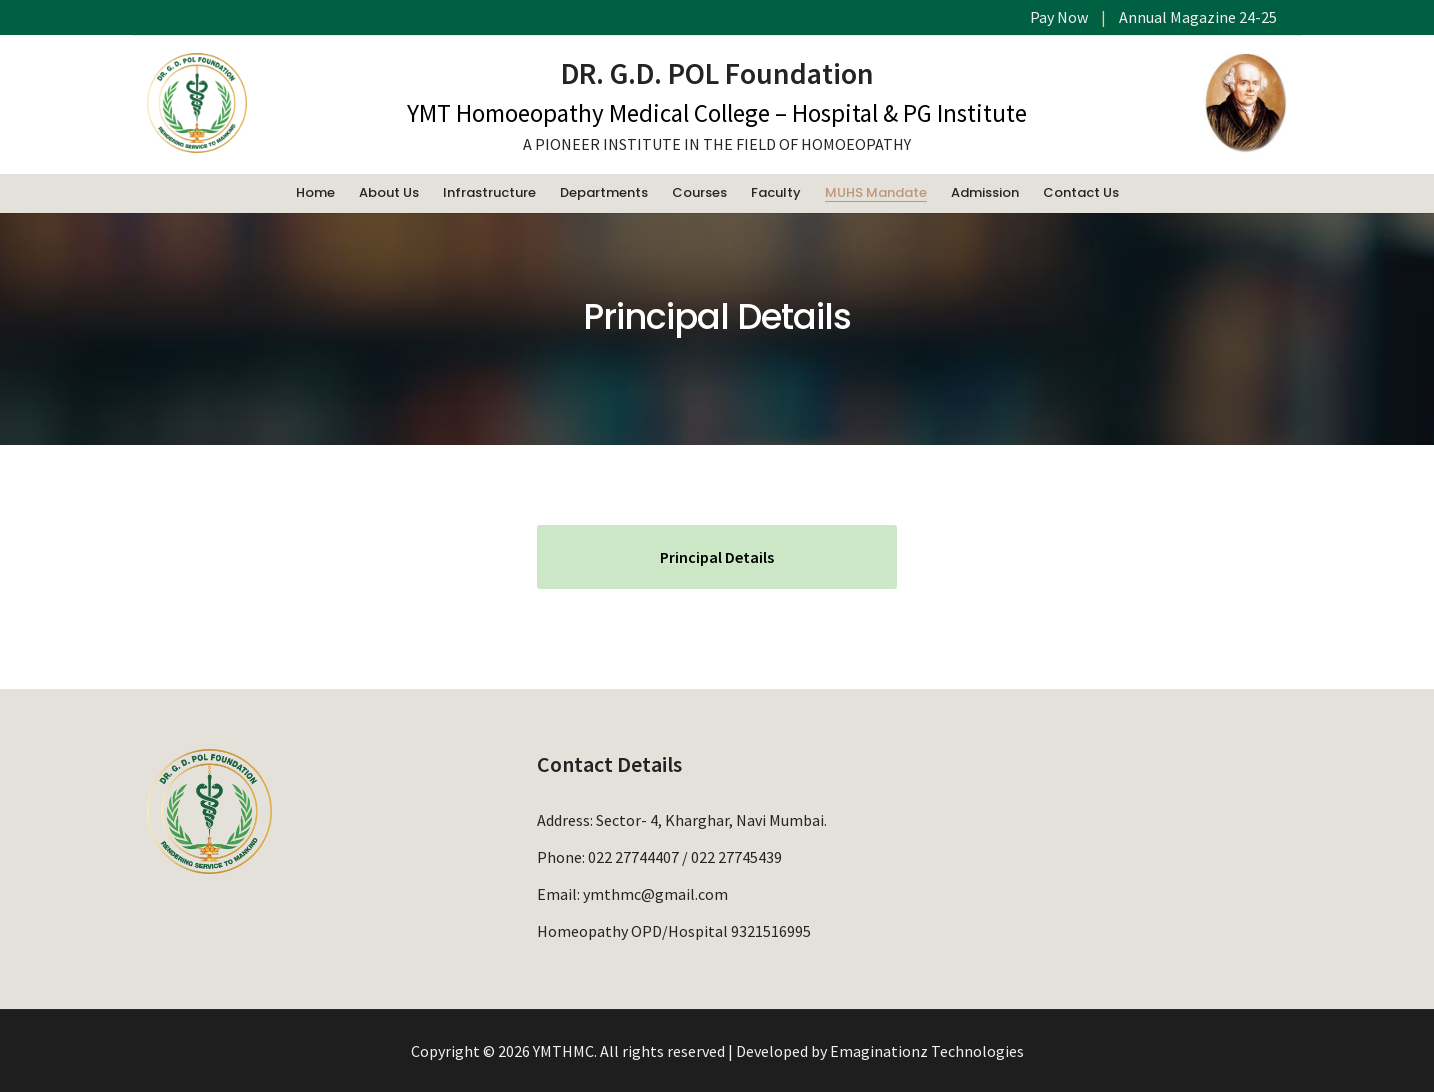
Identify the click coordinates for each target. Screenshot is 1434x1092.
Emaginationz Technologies (927, 1051)
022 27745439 (736, 857)
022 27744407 (633, 857)
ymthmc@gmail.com (655, 894)
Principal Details (717, 557)
